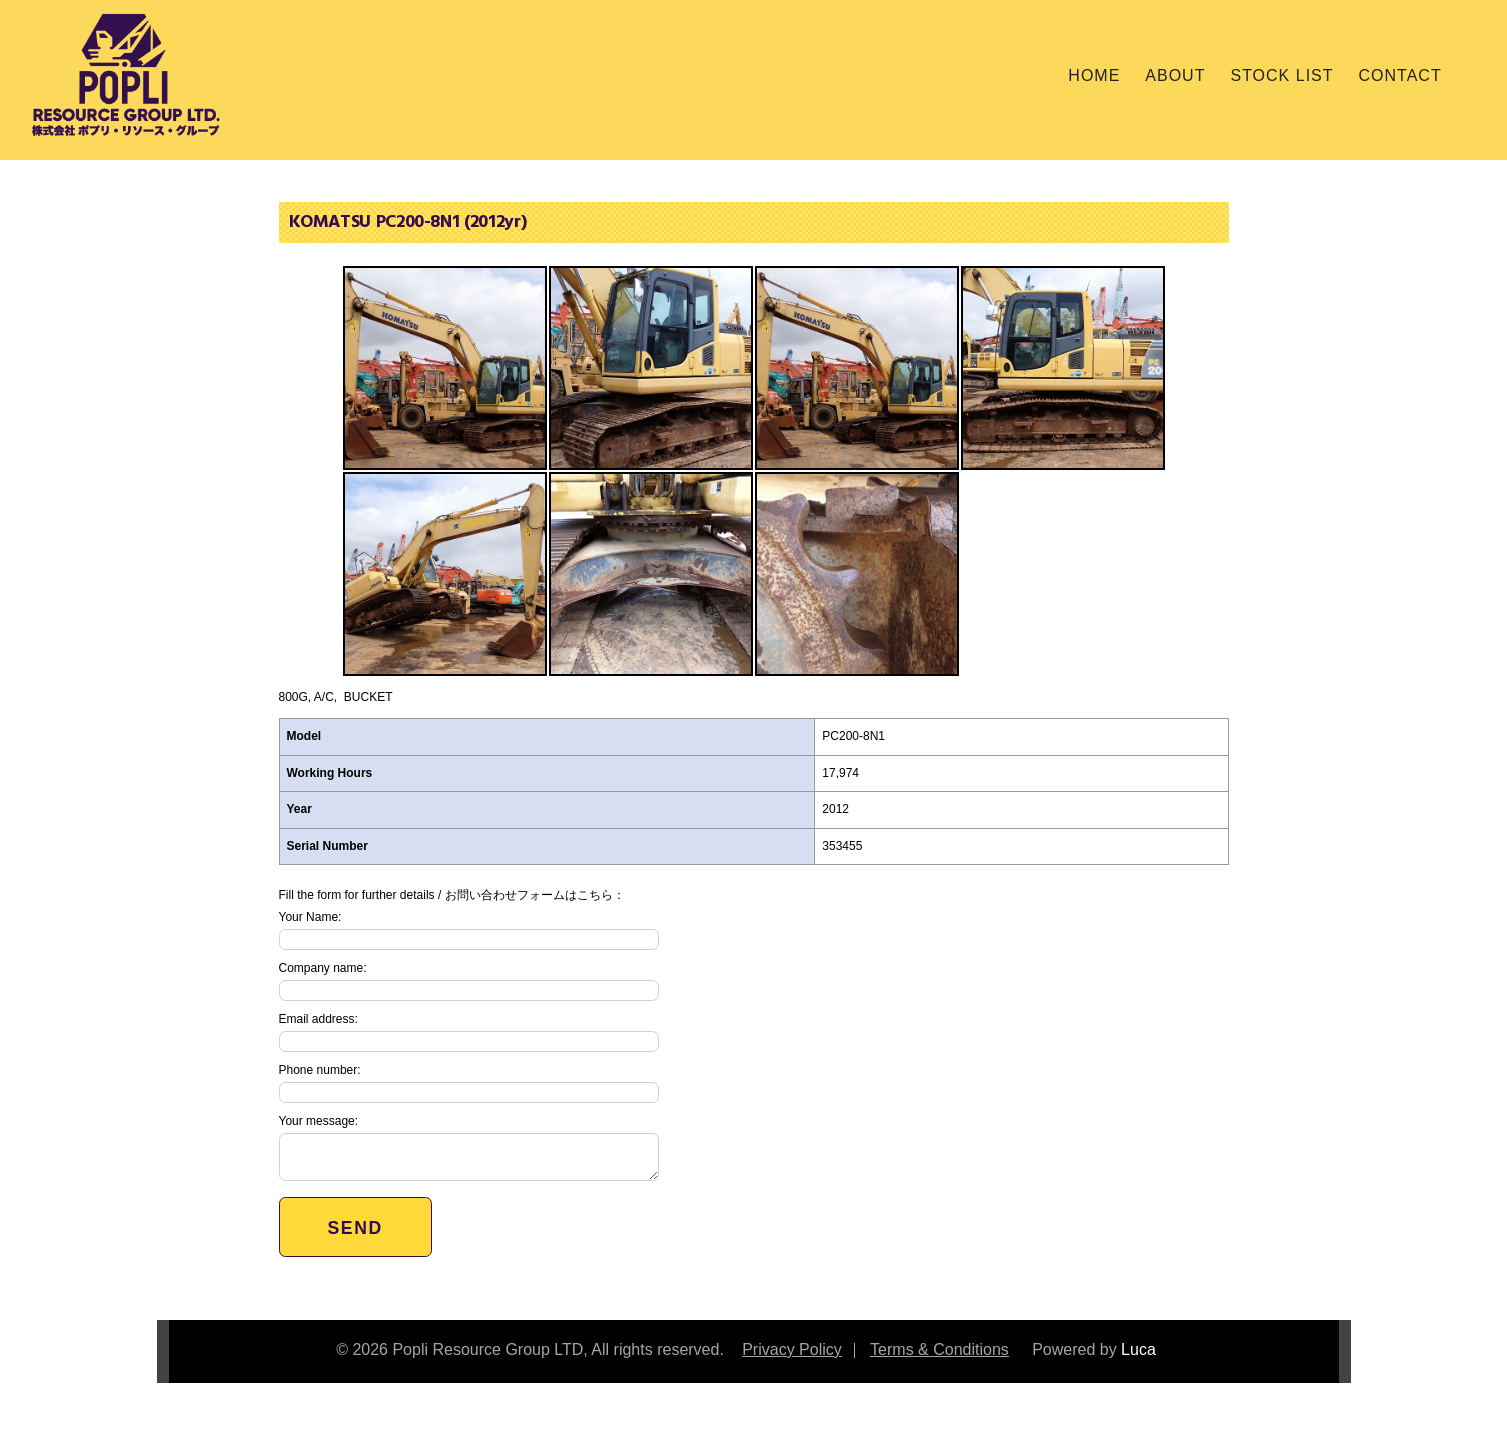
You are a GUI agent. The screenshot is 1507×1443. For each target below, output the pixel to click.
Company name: (469, 981)
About (1175, 75)
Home (1094, 75)
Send (355, 1228)
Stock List (1281, 75)
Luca (1138, 1349)
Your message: (469, 1147)
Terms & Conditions (939, 1349)
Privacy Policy (792, 1349)
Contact (1400, 75)
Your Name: (469, 930)
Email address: (469, 1032)
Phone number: (469, 1083)
